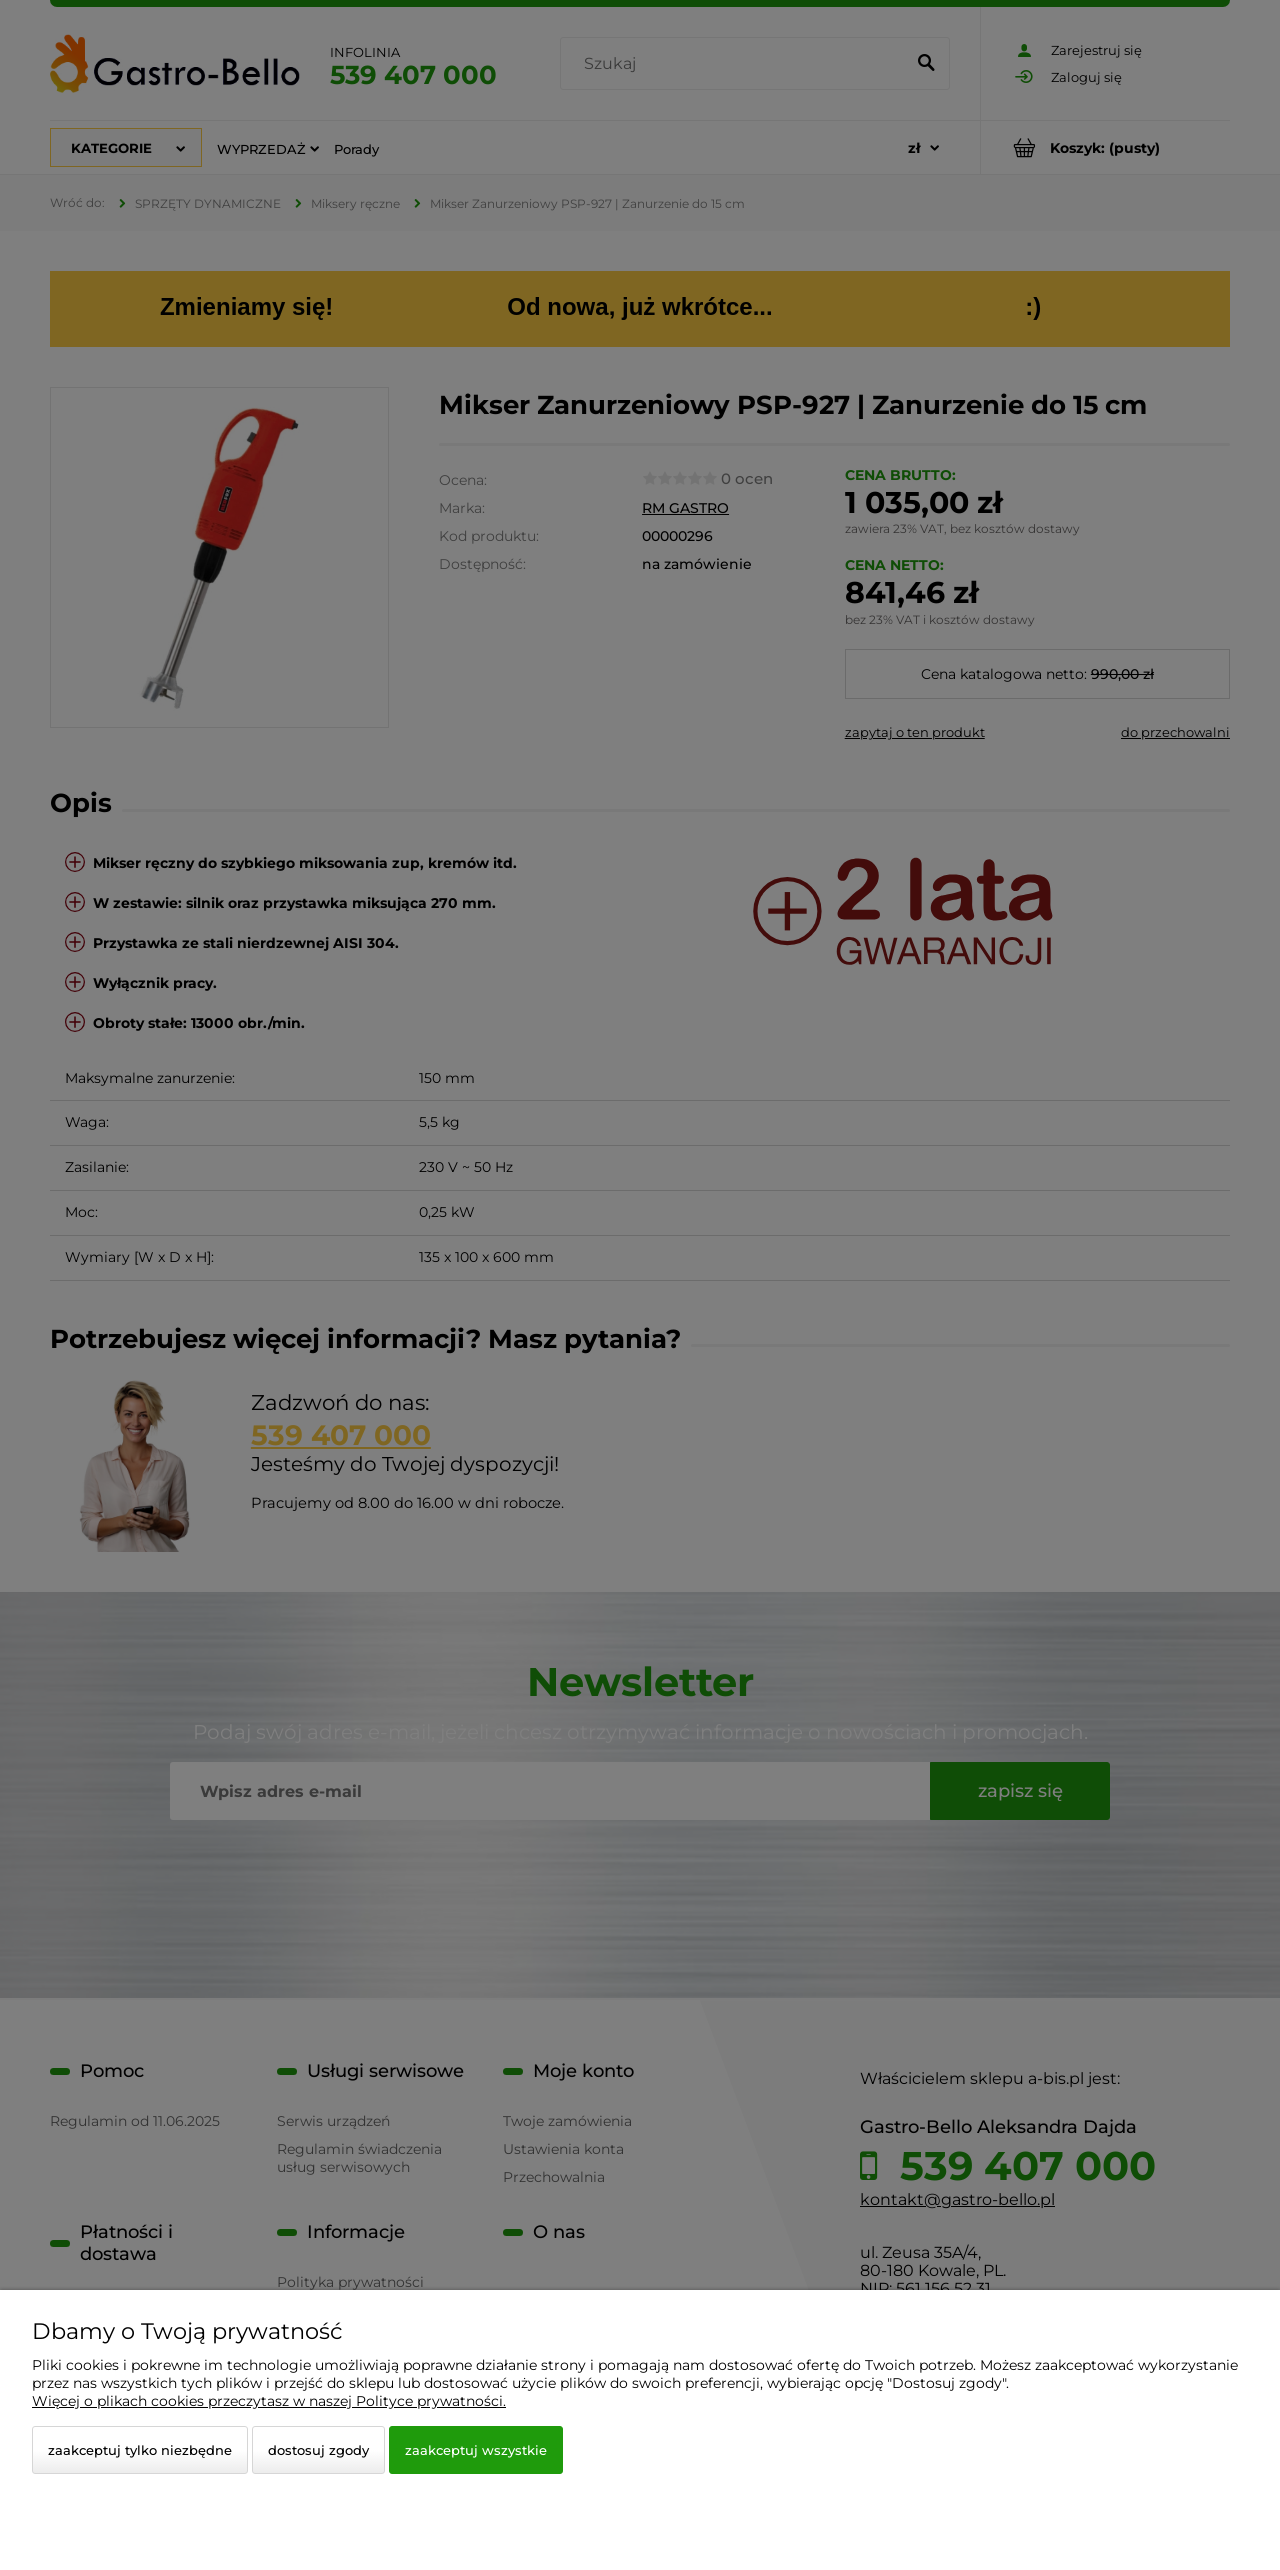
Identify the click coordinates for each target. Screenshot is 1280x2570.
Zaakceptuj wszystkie (476, 2450)
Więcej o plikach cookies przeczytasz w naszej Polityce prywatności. (269, 2401)
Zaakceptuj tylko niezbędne (140, 2450)
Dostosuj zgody (318, 2450)
